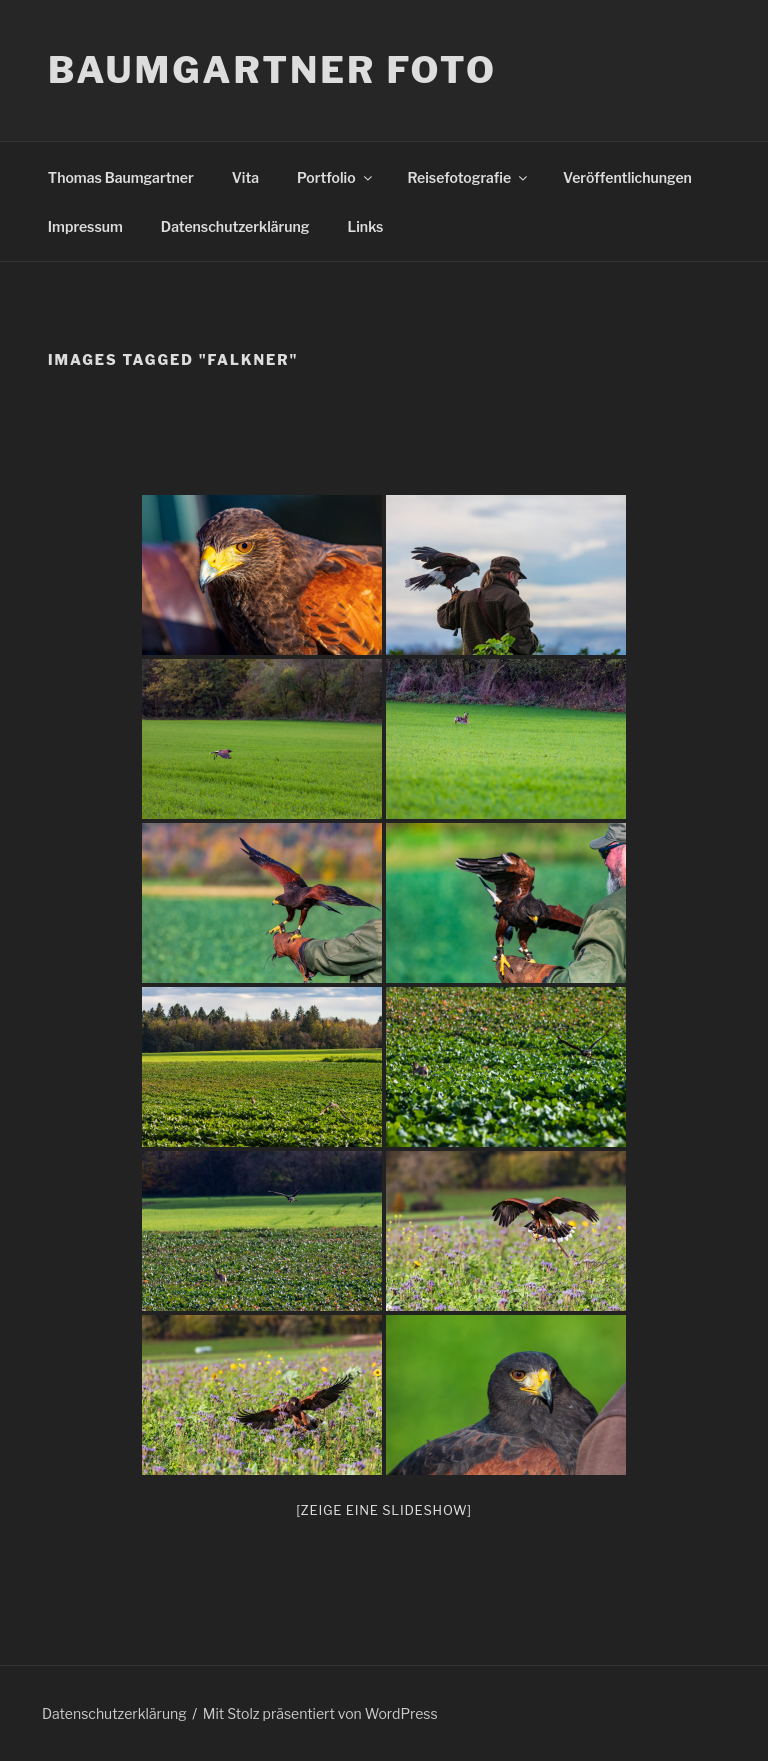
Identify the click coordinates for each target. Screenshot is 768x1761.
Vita (245, 177)
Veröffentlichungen (627, 177)
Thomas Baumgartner (121, 177)
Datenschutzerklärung (235, 226)
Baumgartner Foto (272, 70)
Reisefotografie (469, 177)
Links (366, 226)
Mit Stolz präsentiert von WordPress (320, 1713)
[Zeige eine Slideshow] (384, 1510)
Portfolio (335, 177)
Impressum (85, 226)
